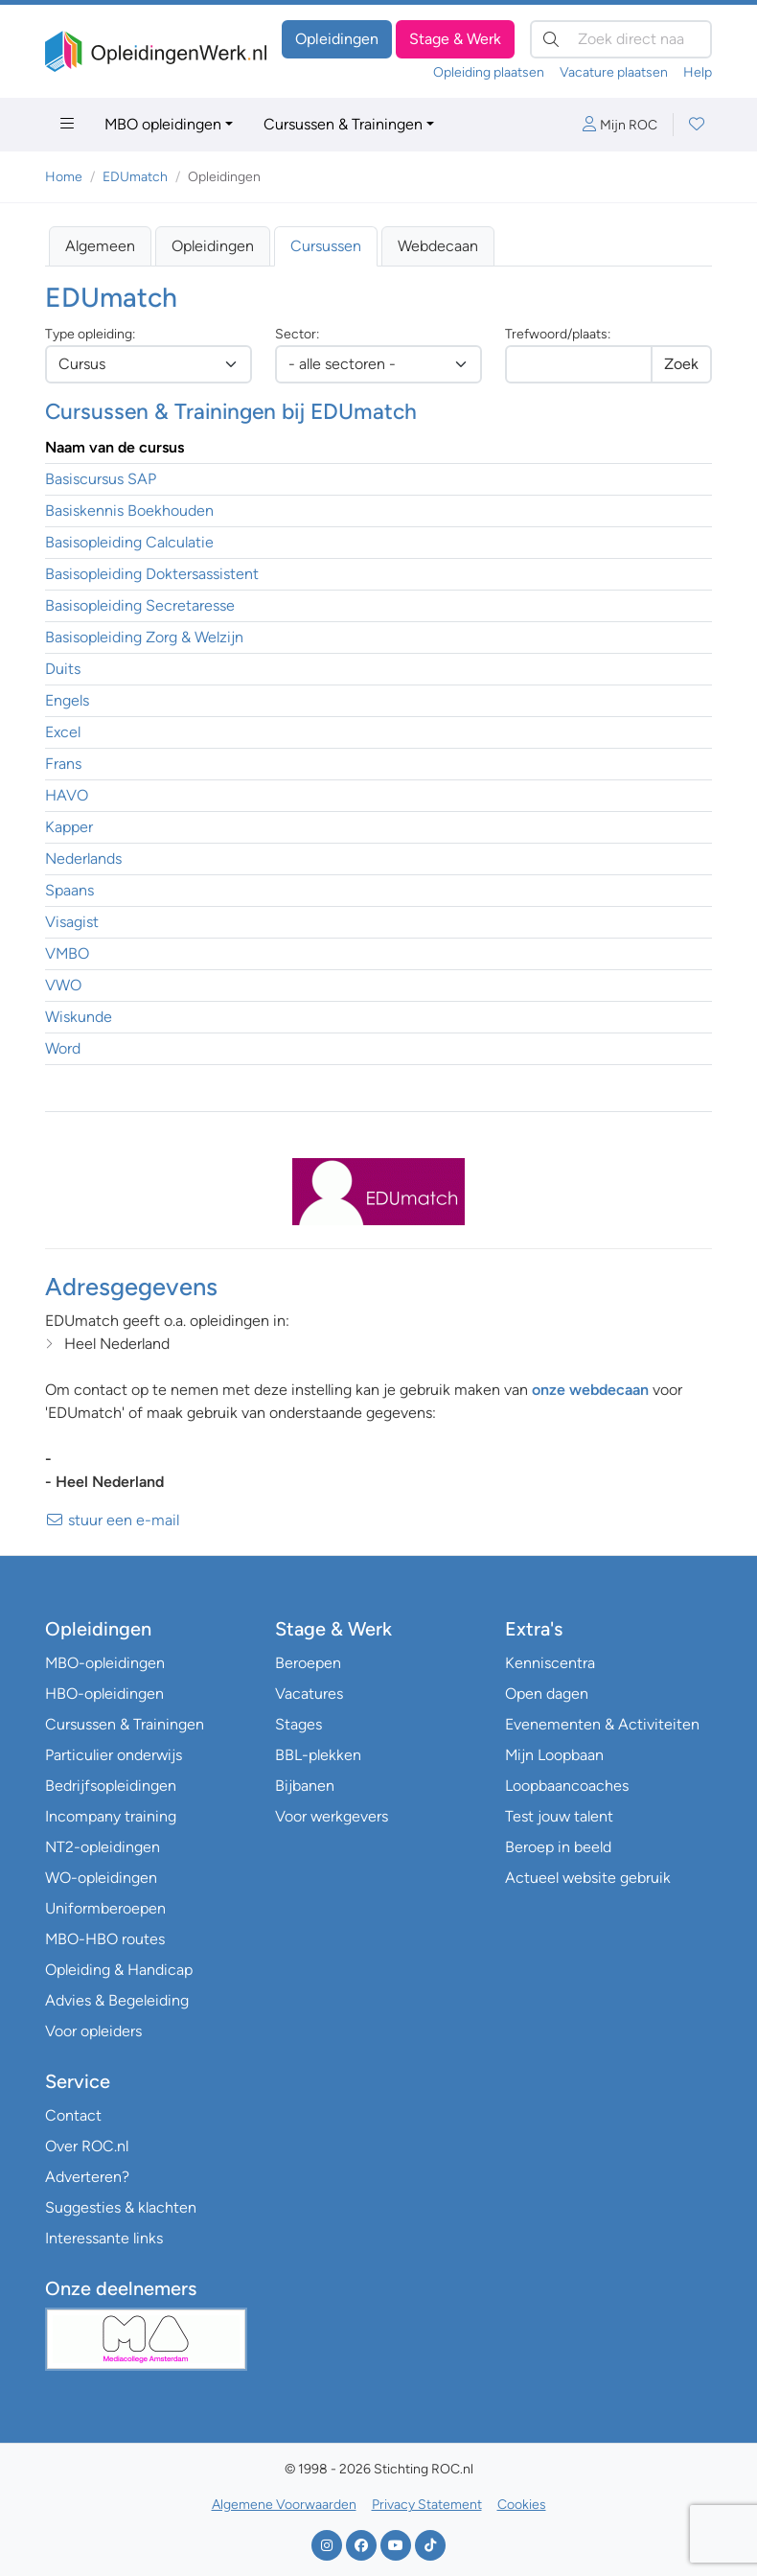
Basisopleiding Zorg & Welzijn (144, 637)
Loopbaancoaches (567, 1785)
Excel (62, 732)
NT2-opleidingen (102, 1847)
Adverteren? (87, 2177)
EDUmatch (135, 177)
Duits (62, 669)
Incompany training (110, 1816)
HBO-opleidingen (104, 1693)
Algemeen (100, 246)
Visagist (72, 922)
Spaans (69, 890)
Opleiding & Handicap (119, 1970)
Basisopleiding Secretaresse (140, 605)
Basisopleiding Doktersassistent (152, 574)
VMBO (67, 953)
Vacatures (309, 1693)
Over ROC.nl (86, 2146)
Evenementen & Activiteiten (602, 1724)
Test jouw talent (559, 1816)
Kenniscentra (550, 1663)
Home (63, 177)
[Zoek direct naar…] (621, 39)
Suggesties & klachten (120, 2207)
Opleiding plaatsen (488, 72)
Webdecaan (438, 246)
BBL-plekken (318, 1755)
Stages (298, 1724)
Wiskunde (78, 1017)
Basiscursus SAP (100, 479)
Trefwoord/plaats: (557, 334)
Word (62, 1048)
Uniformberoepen (105, 1908)
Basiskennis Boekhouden (129, 510)
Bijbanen (304, 1785)
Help (697, 72)
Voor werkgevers (331, 1816)
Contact (73, 2115)
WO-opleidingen (101, 1877)
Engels (67, 700)
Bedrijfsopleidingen (110, 1785)
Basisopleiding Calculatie (129, 542)
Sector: (297, 334)
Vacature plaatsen (614, 72)
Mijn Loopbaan (554, 1755)
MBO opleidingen (162, 124)
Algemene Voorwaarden (284, 2504)
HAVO (66, 795)
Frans (63, 763)
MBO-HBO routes (105, 1939)
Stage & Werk (455, 39)
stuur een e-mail (112, 1520)
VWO (63, 985)
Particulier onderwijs (113, 1755)
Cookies (521, 2504)
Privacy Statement (427, 2504)
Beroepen (308, 1663)
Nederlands (83, 858)
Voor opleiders (93, 2031)
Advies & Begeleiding (117, 2000)
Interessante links (104, 2238)
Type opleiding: (90, 334)
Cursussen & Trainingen (343, 124)
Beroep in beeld (558, 1847)
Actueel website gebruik (588, 1877)
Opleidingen (336, 39)
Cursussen (325, 246)
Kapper (69, 827)
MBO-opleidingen (105, 1663)
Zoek (681, 364)
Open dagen (546, 1693)
